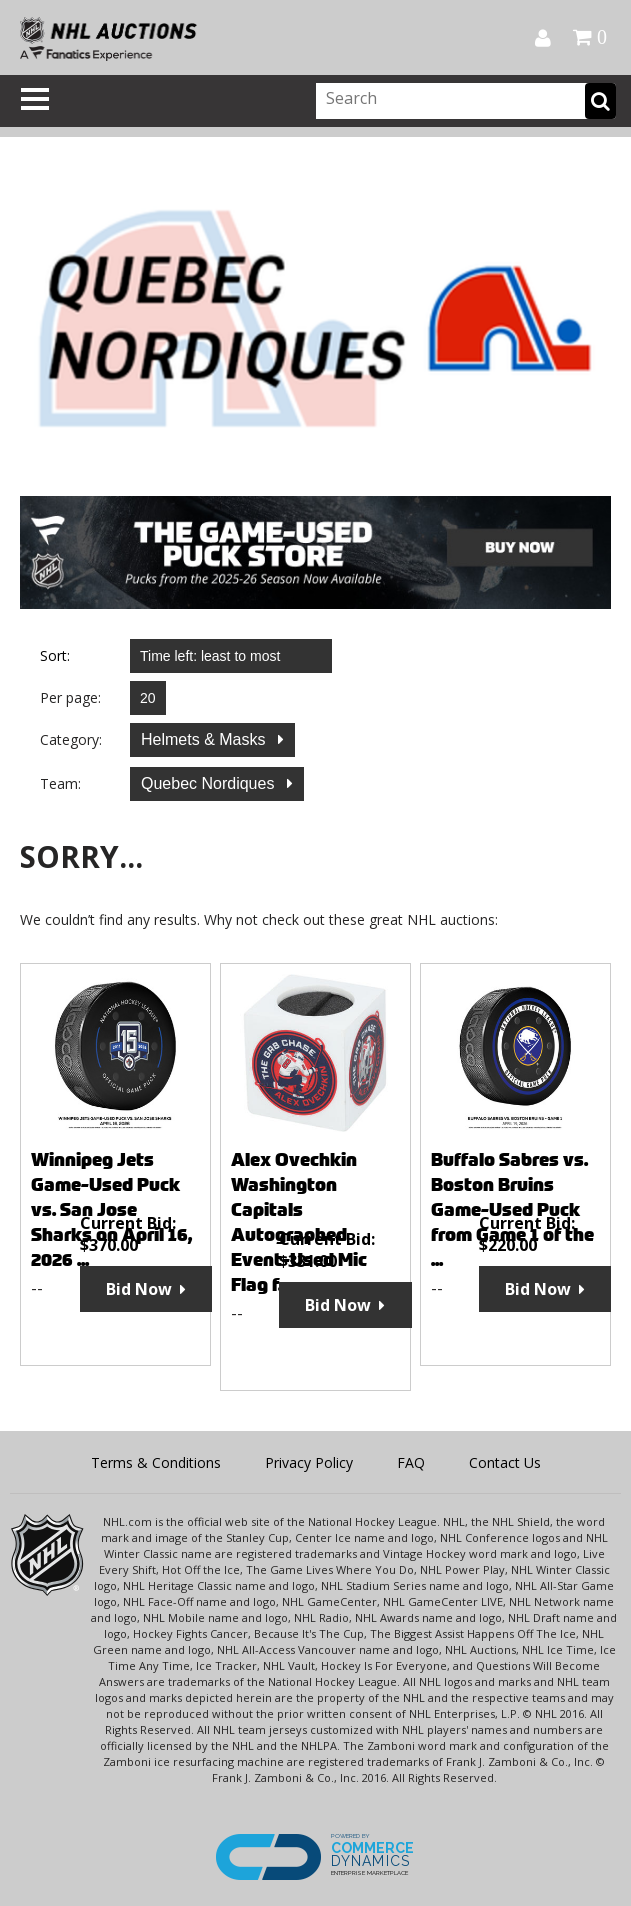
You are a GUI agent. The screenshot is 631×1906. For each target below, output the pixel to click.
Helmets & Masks (205, 739)
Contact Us (505, 1462)
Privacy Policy (309, 1462)
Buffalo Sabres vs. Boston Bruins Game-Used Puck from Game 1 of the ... (512, 1209)
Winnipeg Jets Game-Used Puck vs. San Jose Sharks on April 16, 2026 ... (111, 1209)
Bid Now (139, 1289)
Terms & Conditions (156, 1462)
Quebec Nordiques (210, 783)
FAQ (411, 1462)
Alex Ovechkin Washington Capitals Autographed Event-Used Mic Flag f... (299, 1222)
